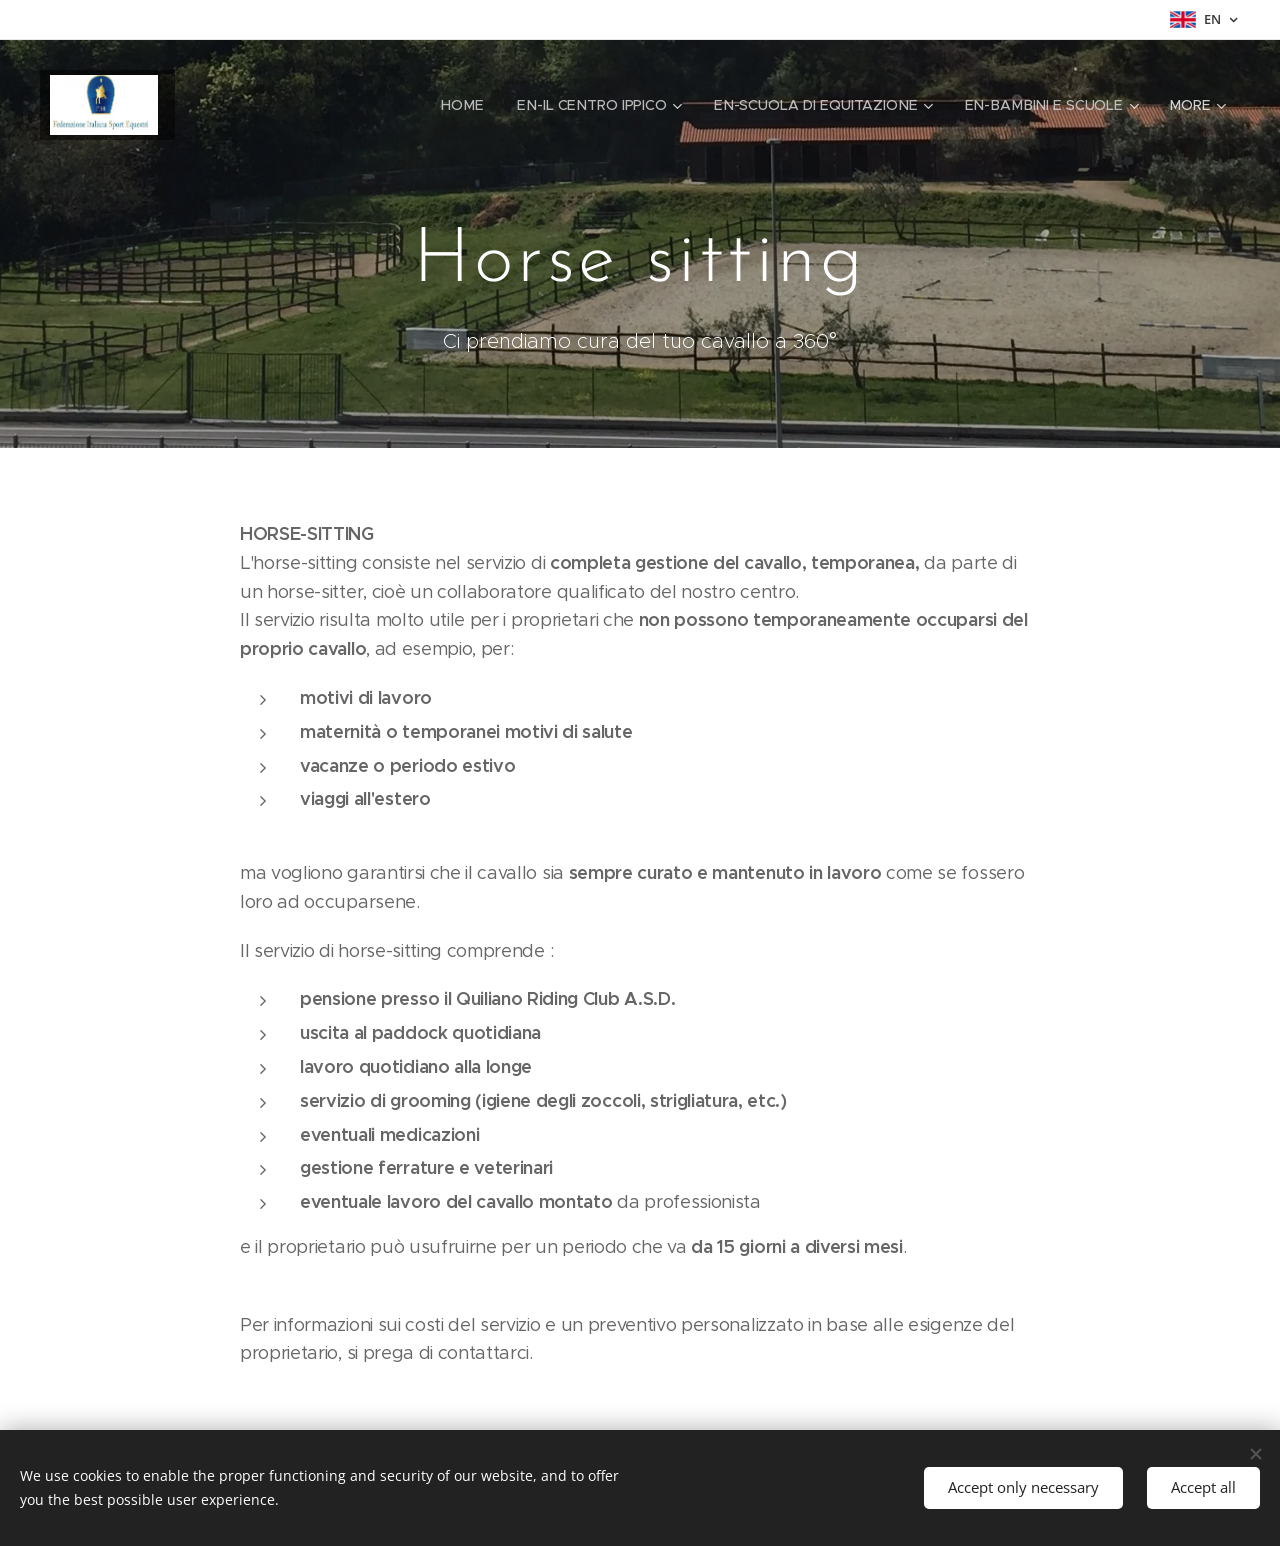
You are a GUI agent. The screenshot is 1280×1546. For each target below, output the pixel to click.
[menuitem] (472, 105)
